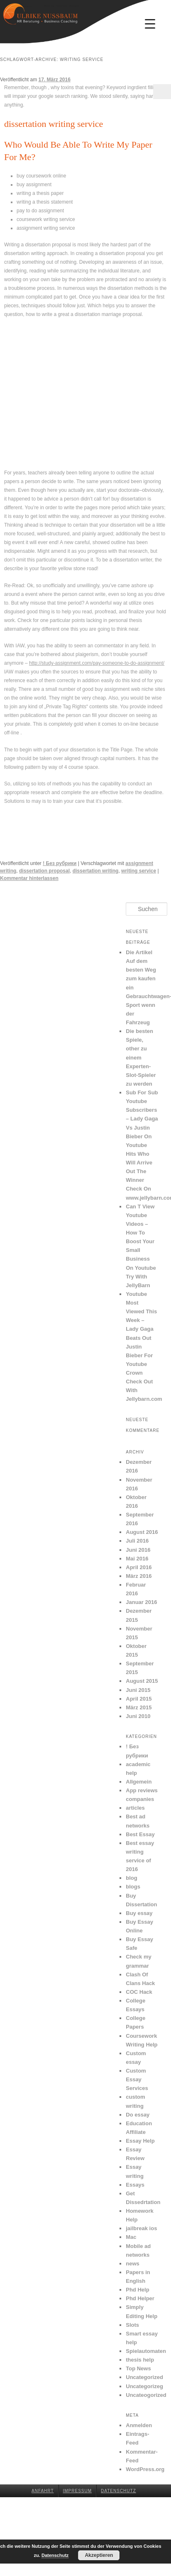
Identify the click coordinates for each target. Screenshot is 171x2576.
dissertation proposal (44, 871)
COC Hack (139, 1992)
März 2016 (138, 1576)
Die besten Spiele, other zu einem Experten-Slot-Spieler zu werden (141, 1057)
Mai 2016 (137, 1558)
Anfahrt (43, 2491)
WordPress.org (145, 2469)
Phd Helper (140, 2298)
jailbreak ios (141, 2228)
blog (131, 1878)
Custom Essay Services (137, 2079)
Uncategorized (144, 2377)
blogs (133, 1886)
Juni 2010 (138, 1716)
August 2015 (142, 1681)
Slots (132, 2325)
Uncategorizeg (144, 2386)
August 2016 (142, 1532)
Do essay (137, 2115)
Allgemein (138, 1782)
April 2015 (138, 1699)
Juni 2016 (138, 1550)
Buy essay (139, 1913)
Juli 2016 (137, 1541)
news (132, 2263)
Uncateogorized (146, 2395)
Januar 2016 (141, 1602)
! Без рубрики (59, 863)
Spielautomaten (146, 2351)
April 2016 (138, 1567)
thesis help (140, 2360)
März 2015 (138, 1707)
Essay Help (140, 2141)
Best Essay (140, 1834)
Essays (135, 2185)
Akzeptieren (99, 2555)
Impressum (77, 2491)
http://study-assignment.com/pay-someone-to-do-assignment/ (96, 663)
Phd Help (137, 2290)
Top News (138, 2368)
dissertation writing (96, 871)
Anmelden (139, 2425)
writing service (138, 871)
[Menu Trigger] (149, 23)
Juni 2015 (138, 1690)
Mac (131, 2237)
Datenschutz (118, 2491)
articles (135, 1808)
